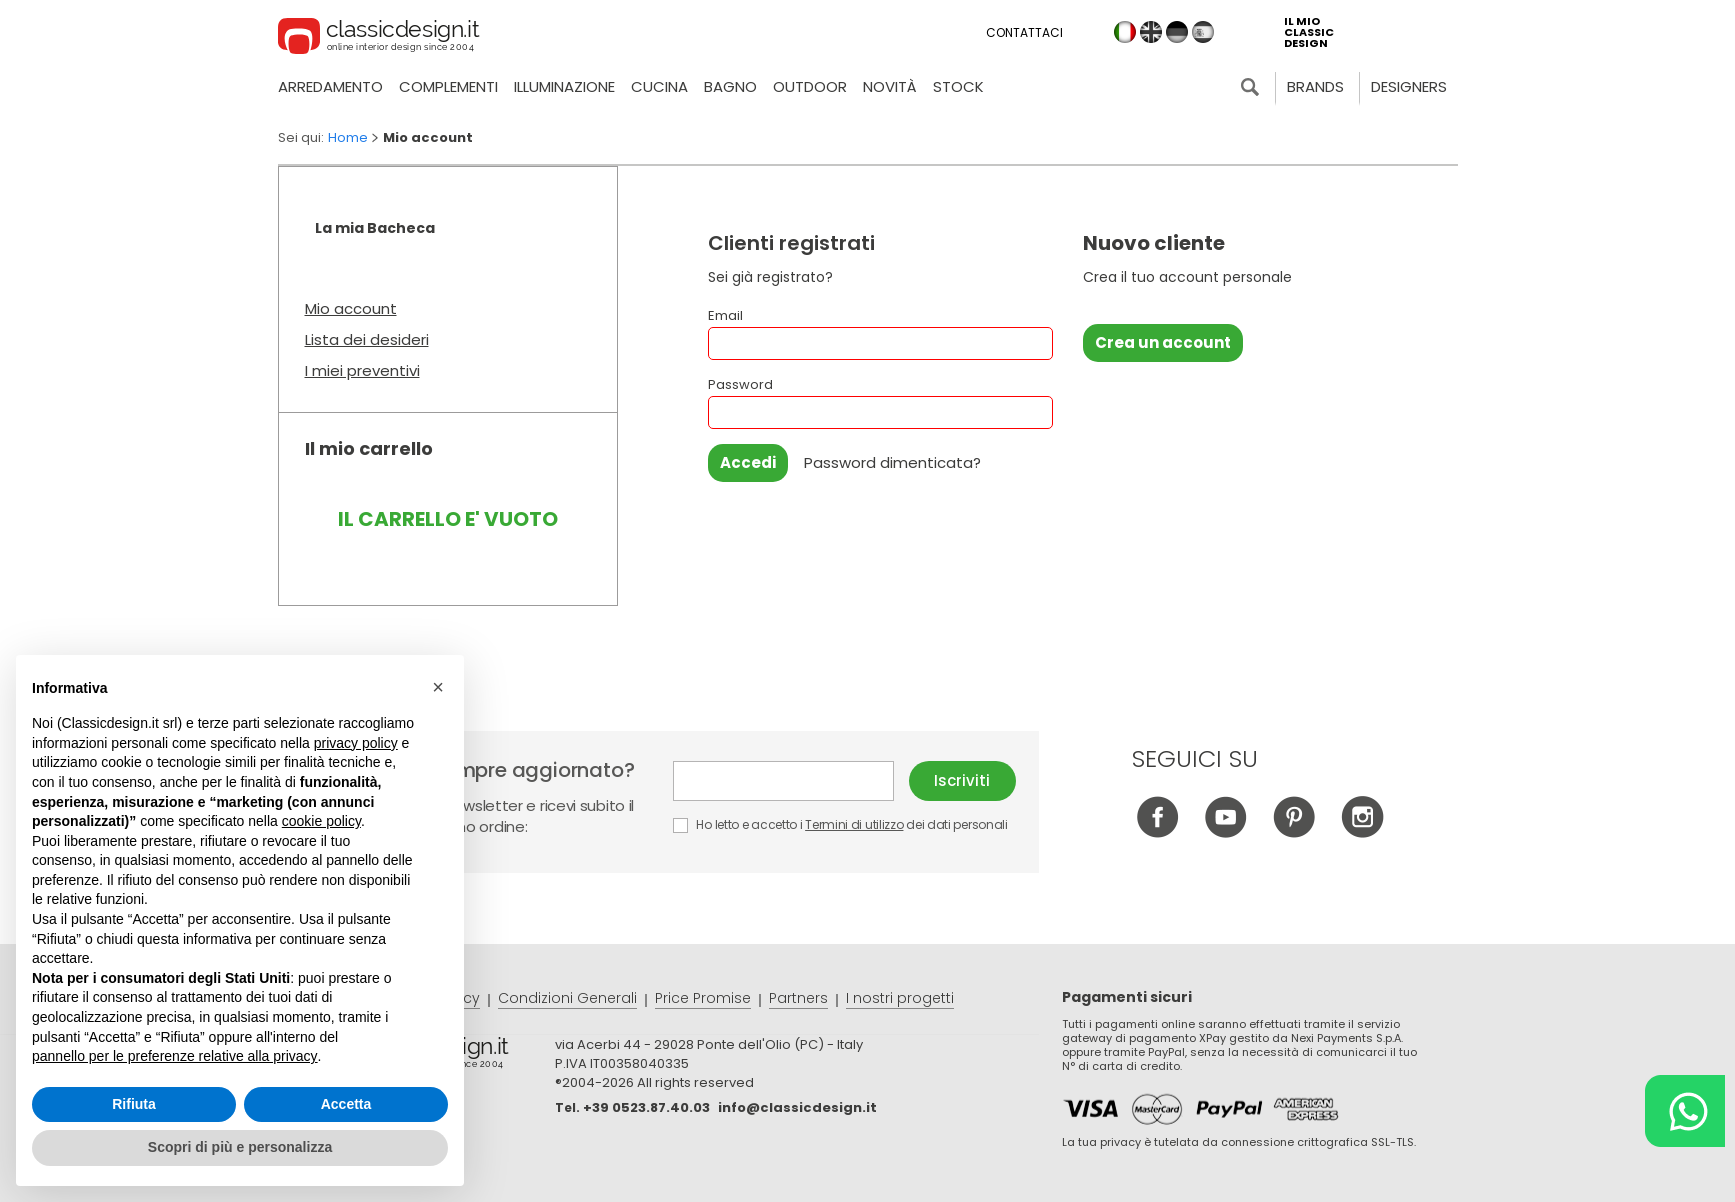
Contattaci (1024, 32)
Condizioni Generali (567, 998)
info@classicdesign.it (797, 1107)
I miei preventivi (362, 370)
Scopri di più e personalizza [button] (240, 1147)
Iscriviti (962, 780)
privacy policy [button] (356, 743)
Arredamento (330, 86)
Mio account (351, 308)
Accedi (748, 462)
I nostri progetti (900, 998)
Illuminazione (564, 86)
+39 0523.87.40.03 (646, 1107)
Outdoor (810, 86)
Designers (1409, 86)
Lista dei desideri (367, 339)
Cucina (659, 86)
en (1151, 32)
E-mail (784, 781)
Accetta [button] (346, 1104)
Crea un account (1163, 342)
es (1203, 32)
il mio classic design (1309, 32)
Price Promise (703, 998)
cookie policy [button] (321, 821)
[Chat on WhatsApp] (1685, 1111)
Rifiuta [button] (134, 1104)
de (1177, 32)
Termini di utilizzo (854, 824)
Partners (798, 998)
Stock (958, 86)
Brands (1315, 86)
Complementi (448, 86)
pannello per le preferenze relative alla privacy (175, 1056)
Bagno (730, 86)
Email (880, 333)
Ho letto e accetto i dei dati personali (840, 824)
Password (880, 402)
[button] (438, 687)
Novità (890, 86)
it (1125, 32)
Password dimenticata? (892, 462)
